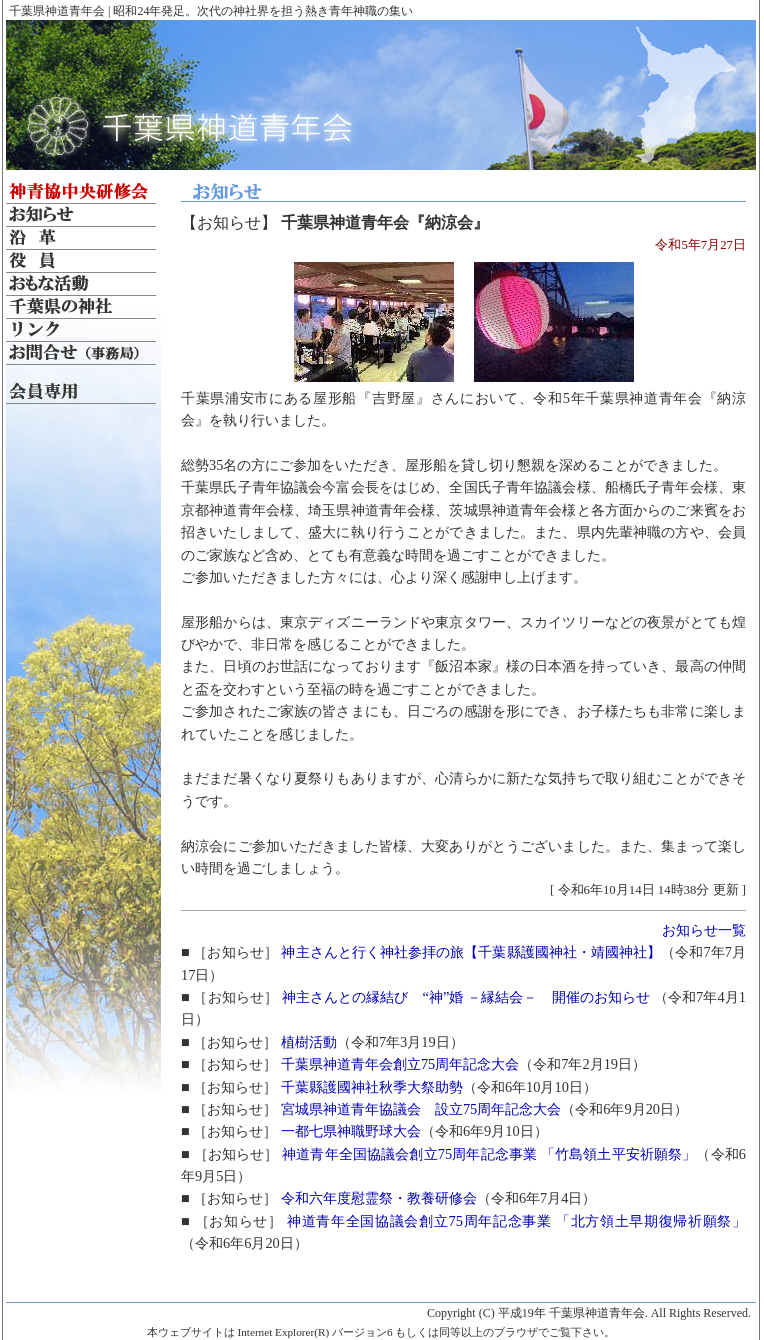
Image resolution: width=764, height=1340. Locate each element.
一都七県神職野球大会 (351, 1131)
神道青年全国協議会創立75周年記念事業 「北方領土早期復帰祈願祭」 (516, 1221)
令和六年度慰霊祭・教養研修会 (379, 1198)
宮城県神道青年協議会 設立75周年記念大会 (421, 1109)
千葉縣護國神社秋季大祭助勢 (372, 1087)
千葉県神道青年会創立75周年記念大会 (400, 1064)
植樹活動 (309, 1042)
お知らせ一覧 (704, 930)
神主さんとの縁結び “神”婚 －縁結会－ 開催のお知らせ (468, 997)
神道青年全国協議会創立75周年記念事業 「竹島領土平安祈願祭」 (489, 1154)
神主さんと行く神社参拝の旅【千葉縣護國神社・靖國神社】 (471, 952)
